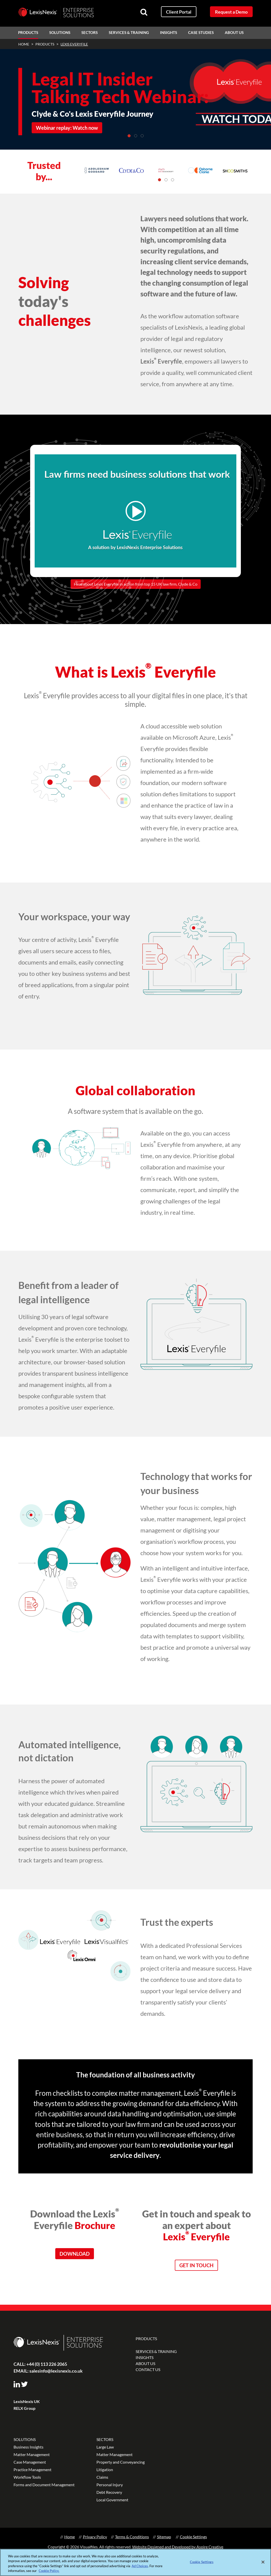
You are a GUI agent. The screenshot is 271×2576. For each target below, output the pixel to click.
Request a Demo (231, 12)
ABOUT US (145, 2363)
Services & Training (129, 32)
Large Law (105, 2446)
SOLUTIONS (25, 2439)
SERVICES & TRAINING (156, 2351)
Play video (135, 510)
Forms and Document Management (44, 2484)
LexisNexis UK (27, 2401)
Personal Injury (109, 2484)
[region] (135, 2562)
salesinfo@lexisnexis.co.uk (48, 2371)
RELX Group (24, 2408)
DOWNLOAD (75, 2254)
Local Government (112, 2499)
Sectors (89, 32)
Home (69, 2536)
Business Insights (28, 2446)
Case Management (30, 2462)
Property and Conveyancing (120, 2462)
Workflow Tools (27, 2477)
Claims (102, 2477)
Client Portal (178, 12)
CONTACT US (148, 2369)
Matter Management (32, 2454)
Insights (168, 32)
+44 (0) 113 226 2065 (40, 2364)
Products (28, 32)
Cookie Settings (193, 2536)
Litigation (104, 2469)
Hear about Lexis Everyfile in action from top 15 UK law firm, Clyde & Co (135, 584)
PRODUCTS (146, 2338)
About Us (234, 32)
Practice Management (32, 2469)
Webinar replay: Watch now (67, 128)
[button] (129, 136)
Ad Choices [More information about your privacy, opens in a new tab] (140, 2566)
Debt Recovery (109, 2492)
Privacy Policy (95, 2536)
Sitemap (164, 2536)
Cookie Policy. (49, 2571)
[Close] (262, 2561)
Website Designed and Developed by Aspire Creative (177, 2546)
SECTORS (104, 2439)
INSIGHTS (144, 2357)
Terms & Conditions (132, 2536)
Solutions (59, 32)
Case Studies (201, 32)
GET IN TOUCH (196, 2265)
